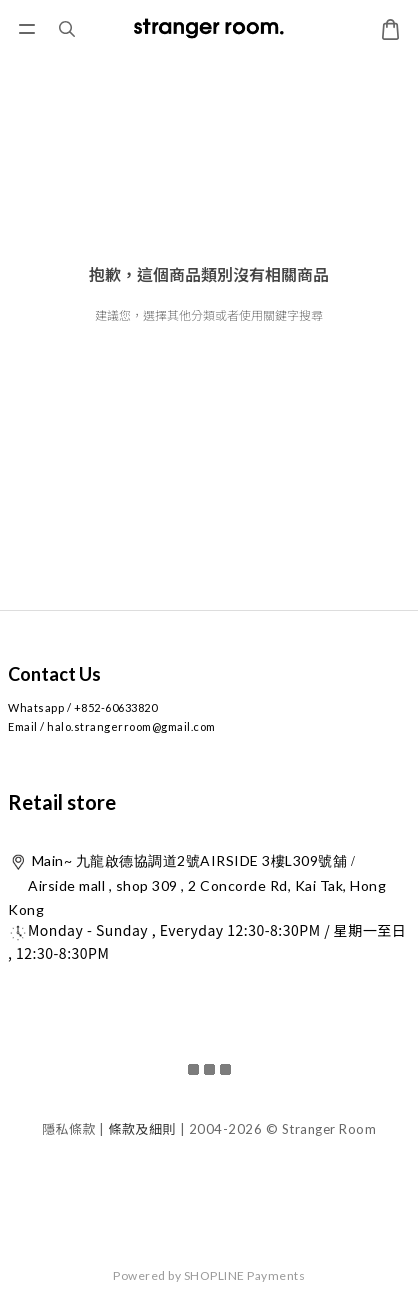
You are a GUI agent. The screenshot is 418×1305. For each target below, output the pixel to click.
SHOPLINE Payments (245, 1275)
